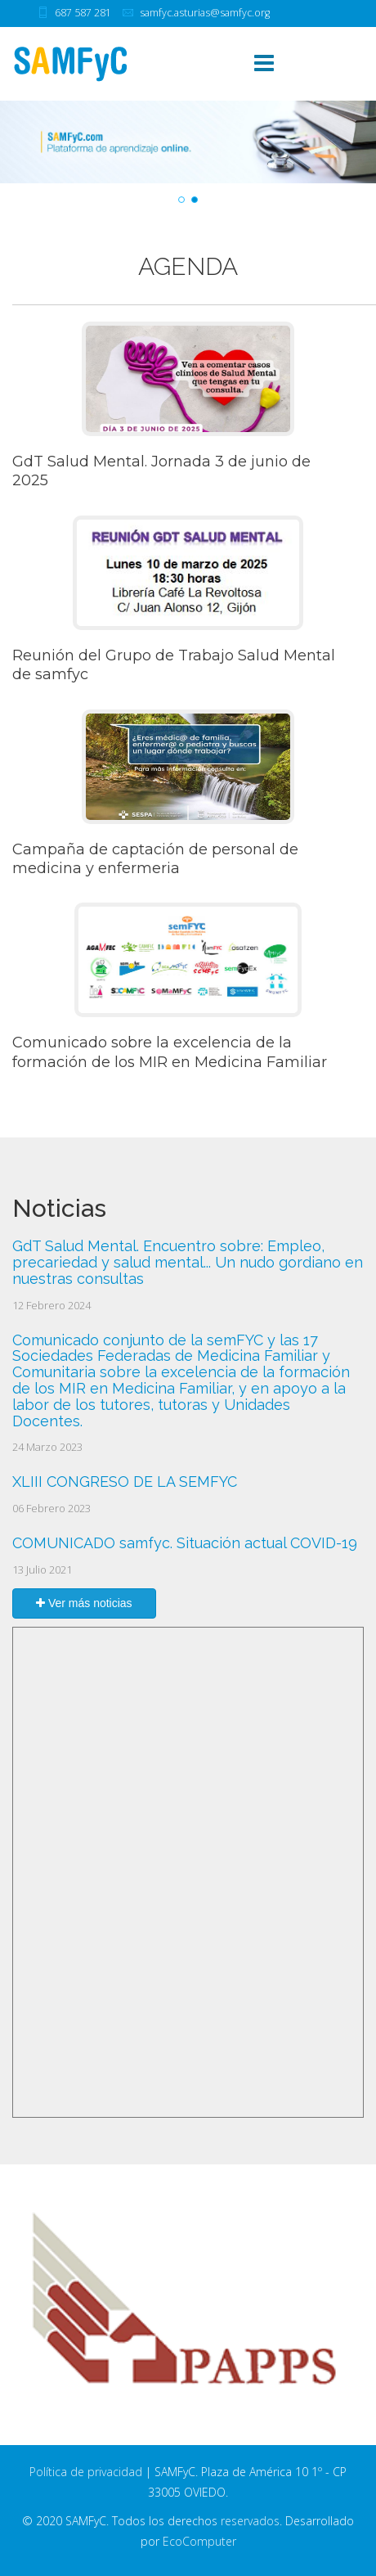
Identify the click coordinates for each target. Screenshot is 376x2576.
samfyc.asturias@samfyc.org (205, 13)
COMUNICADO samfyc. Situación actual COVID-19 (184, 1542)
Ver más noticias (84, 1603)
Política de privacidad (85, 2471)
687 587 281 (83, 13)
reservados (250, 2521)
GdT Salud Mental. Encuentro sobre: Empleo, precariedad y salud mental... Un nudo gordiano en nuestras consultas (187, 1262)
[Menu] (264, 64)
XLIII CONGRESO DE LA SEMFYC (124, 1481)
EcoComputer (199, 2541)
